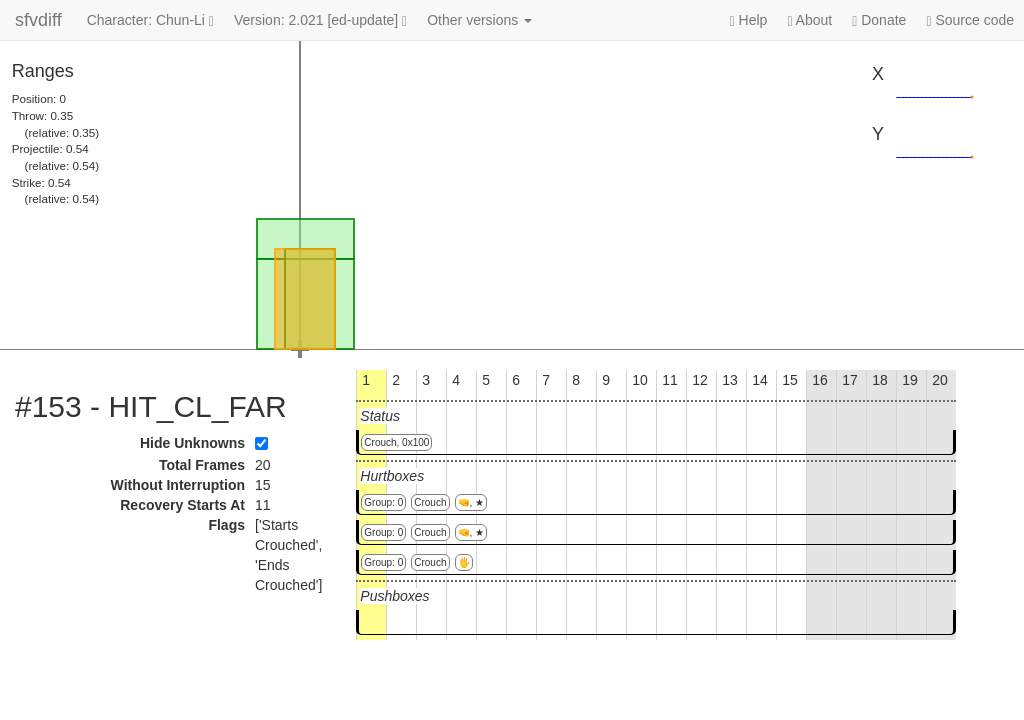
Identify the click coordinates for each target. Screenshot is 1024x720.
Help (749, 20)
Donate (879, 20)
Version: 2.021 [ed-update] (320, 20)
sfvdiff (38, 20)
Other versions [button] (479, 20)
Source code (970, 20)
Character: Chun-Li (150, 20)
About (809, 20)
